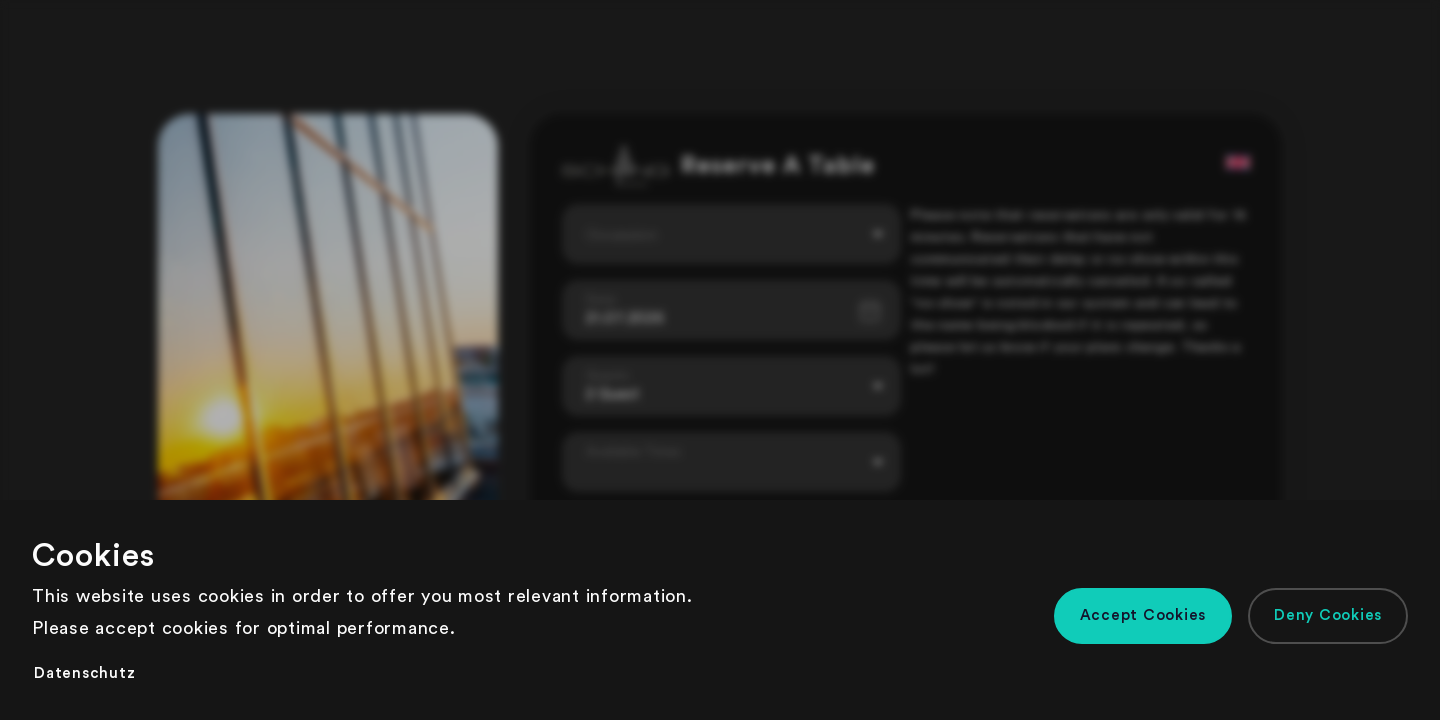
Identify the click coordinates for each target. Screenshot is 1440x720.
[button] (1143, 616)
